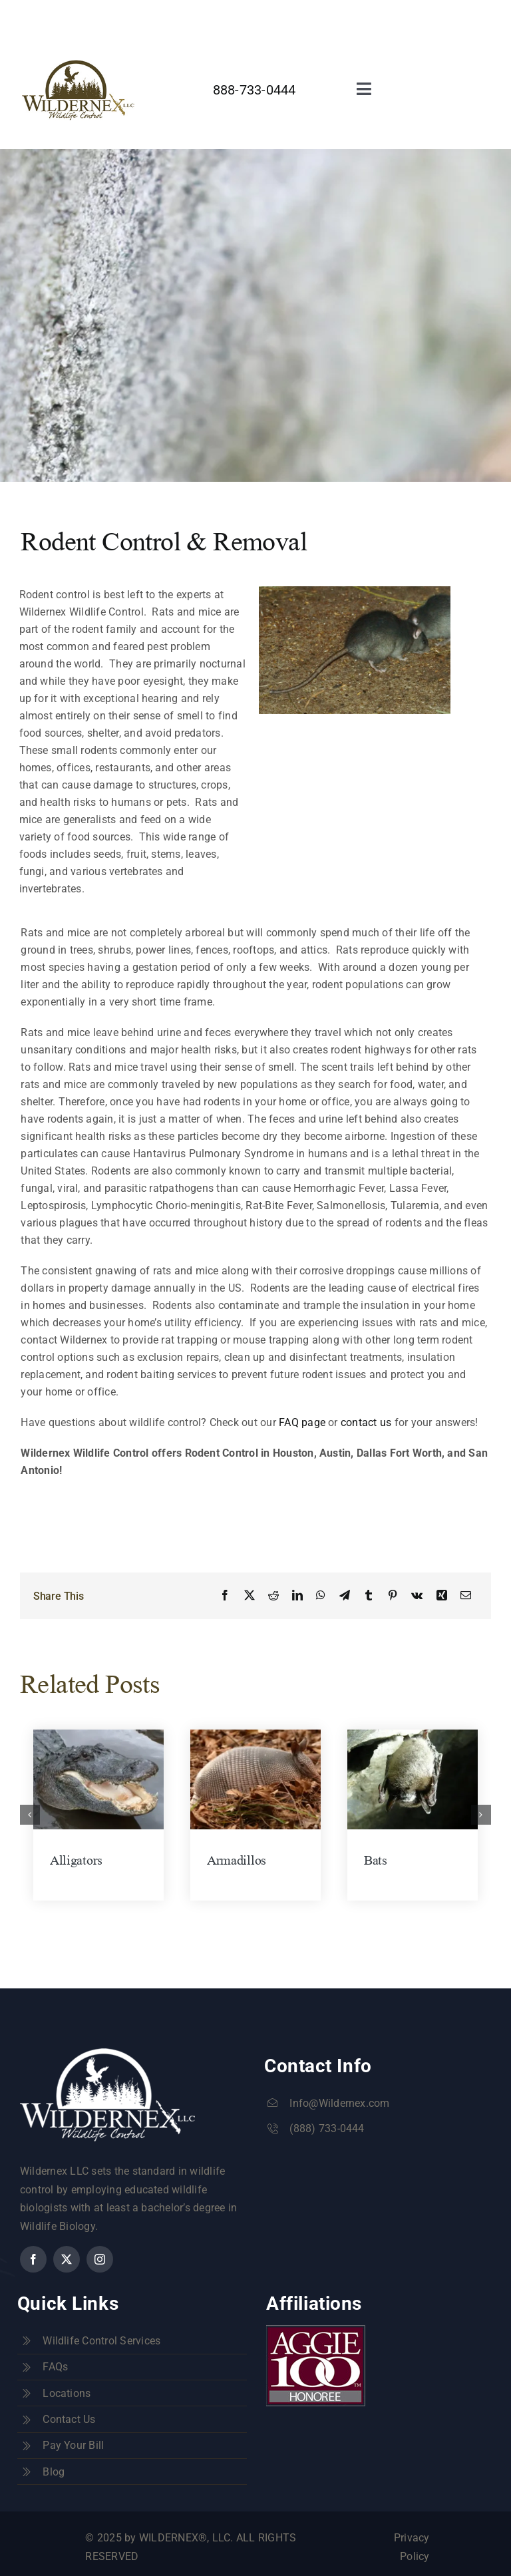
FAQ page (302, 1422)
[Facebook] (225, 1595)
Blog (54, 2472)
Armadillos (236, 1860)
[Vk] (417, 1595)
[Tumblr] (369, 1595)
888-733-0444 (254, 90)
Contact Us (69, 2419)
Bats (375, 1860)
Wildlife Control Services (101, 2340)
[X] (249, 1595)
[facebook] (286, 14)
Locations (66, 2393)
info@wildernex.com (214, 15)
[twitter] (310, 14)
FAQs (55, 2366)
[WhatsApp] (320, 1595)
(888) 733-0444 (326, 2128)
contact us (366, 1422)
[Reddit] (273, 1595)
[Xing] (442, 1595)
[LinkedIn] (297, 1595)
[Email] (466, 1595)
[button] (30, 1815)
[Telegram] (345, 1595)
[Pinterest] (393, 1595)
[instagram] (334, 14)
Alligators (76, 1860)
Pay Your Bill (73, 2445)
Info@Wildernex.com (339, 2103)
